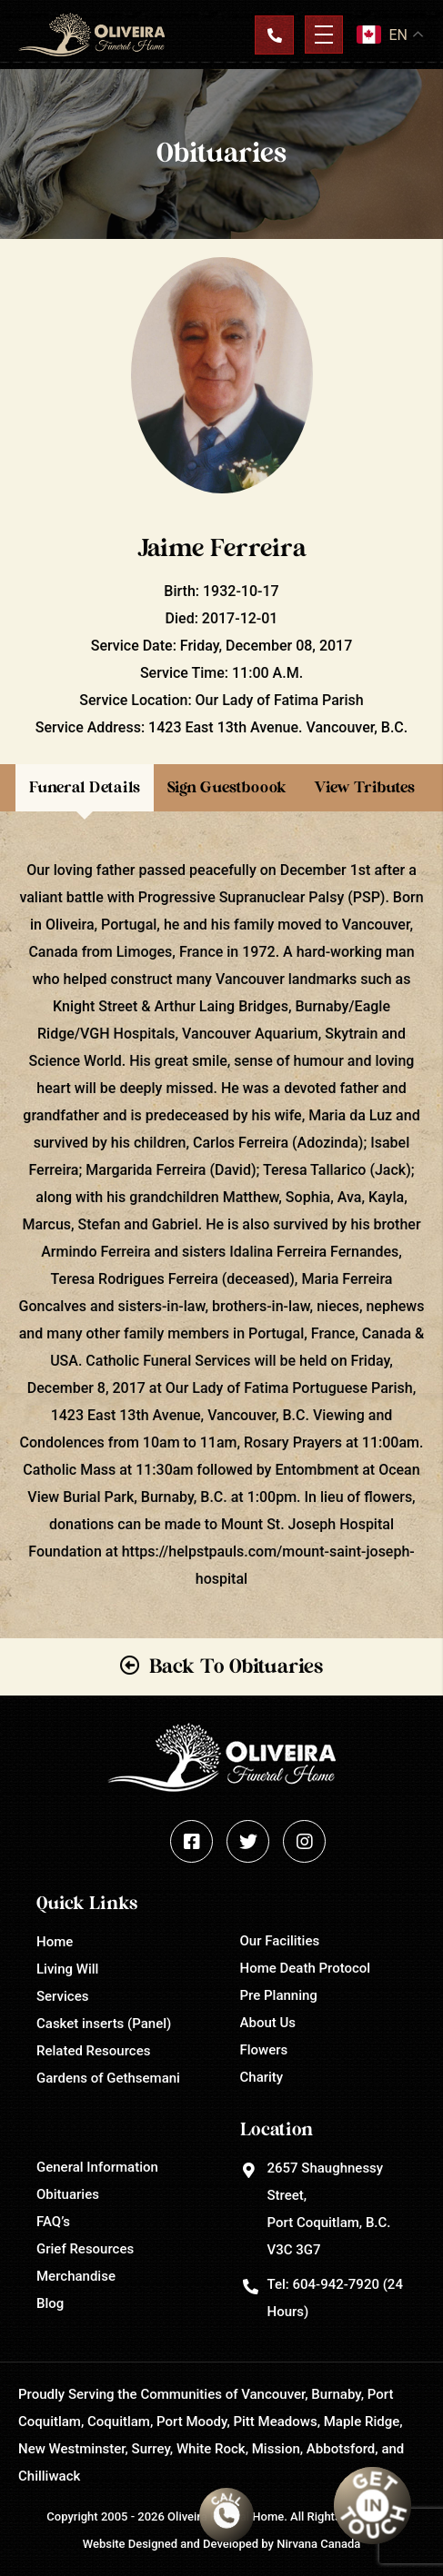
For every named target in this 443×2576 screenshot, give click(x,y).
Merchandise (76, 2276)
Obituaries (67, 2194)
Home (54, 1942)
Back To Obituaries (236, 1666)
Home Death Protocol (305, 1968)
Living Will (67, 1969)
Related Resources (93, 2051)
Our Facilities (280, 1941)
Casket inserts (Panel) (103, 2023)
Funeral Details (84, 787)
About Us (268, 2022)
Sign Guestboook (227, 787)
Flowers (264, 2050)
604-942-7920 (335, 2284)
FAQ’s (53, 2221)
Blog (50, 2303)
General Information (97, 2167)
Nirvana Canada (318, 2544)
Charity (262, 2077)
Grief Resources (85, 2249)
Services (62, 1996)
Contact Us (274, 34)
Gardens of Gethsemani (108, 2078)
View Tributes (364, 787)
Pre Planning (278, 1995)
